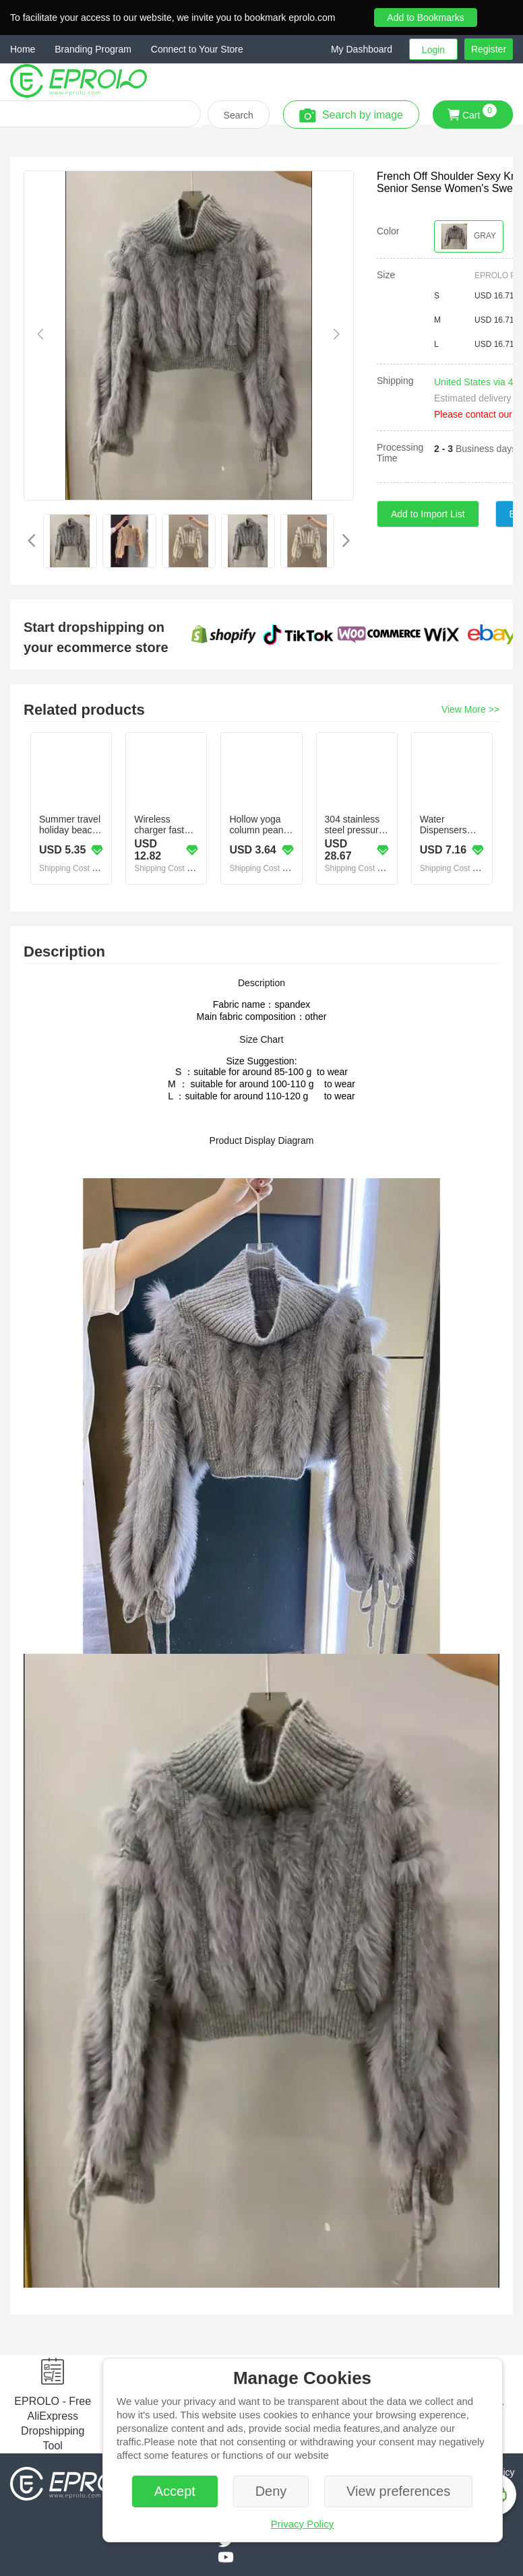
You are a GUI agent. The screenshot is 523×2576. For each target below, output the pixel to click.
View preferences (398, 2491)
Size (386, 274)
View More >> (470, 709)
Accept (174, 2491)
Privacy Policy (302, 2524)
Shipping (395, 380)
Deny (271, 2491)
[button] (370, 49)
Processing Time (400, 452)
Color (388, 231)
